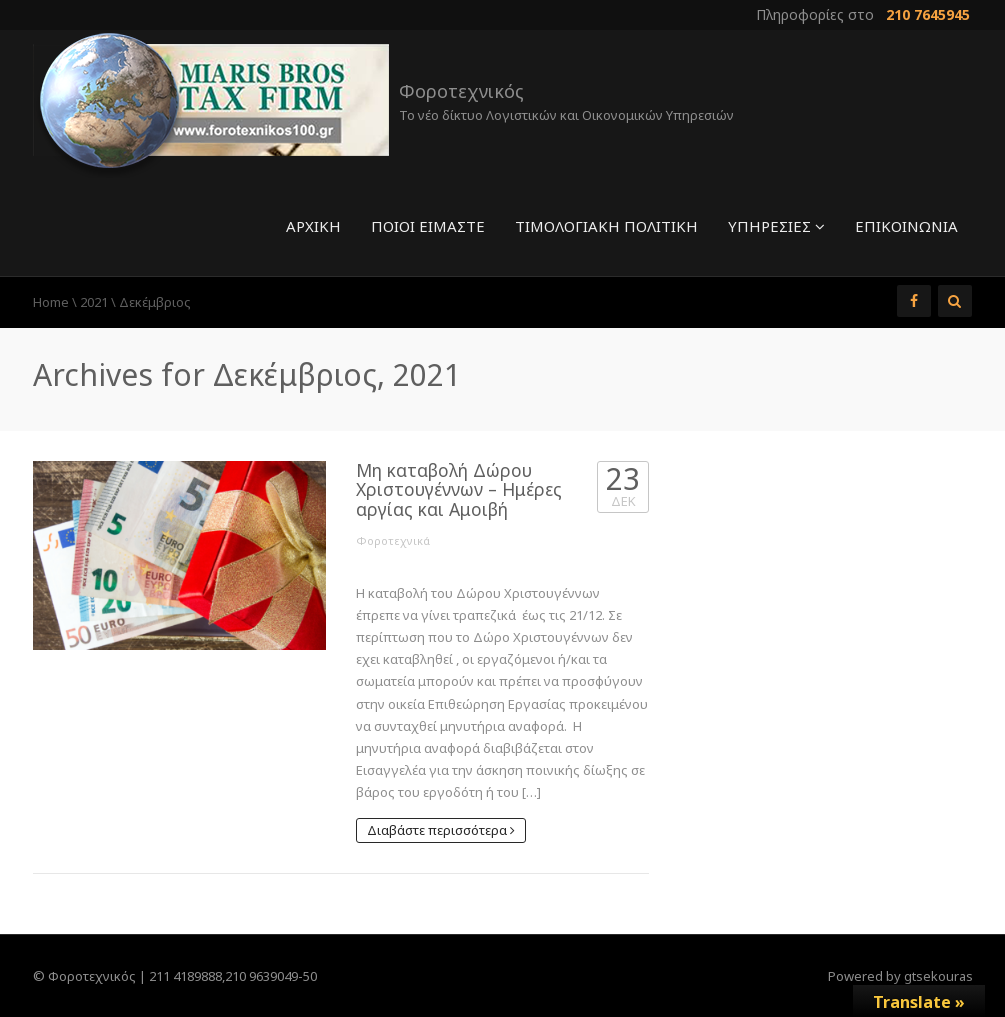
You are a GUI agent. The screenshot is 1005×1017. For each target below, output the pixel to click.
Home (51, 302)
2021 (94, 302)
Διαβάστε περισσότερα (441, 830)
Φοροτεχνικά (393, 540)
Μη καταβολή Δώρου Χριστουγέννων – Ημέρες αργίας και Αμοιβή (459, 489)
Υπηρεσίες (776, 226)
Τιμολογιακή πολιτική (606, 226)
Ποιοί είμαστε (428, 226)
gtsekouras (938, 976)
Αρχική (313, 226)
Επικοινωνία (906, 226)
